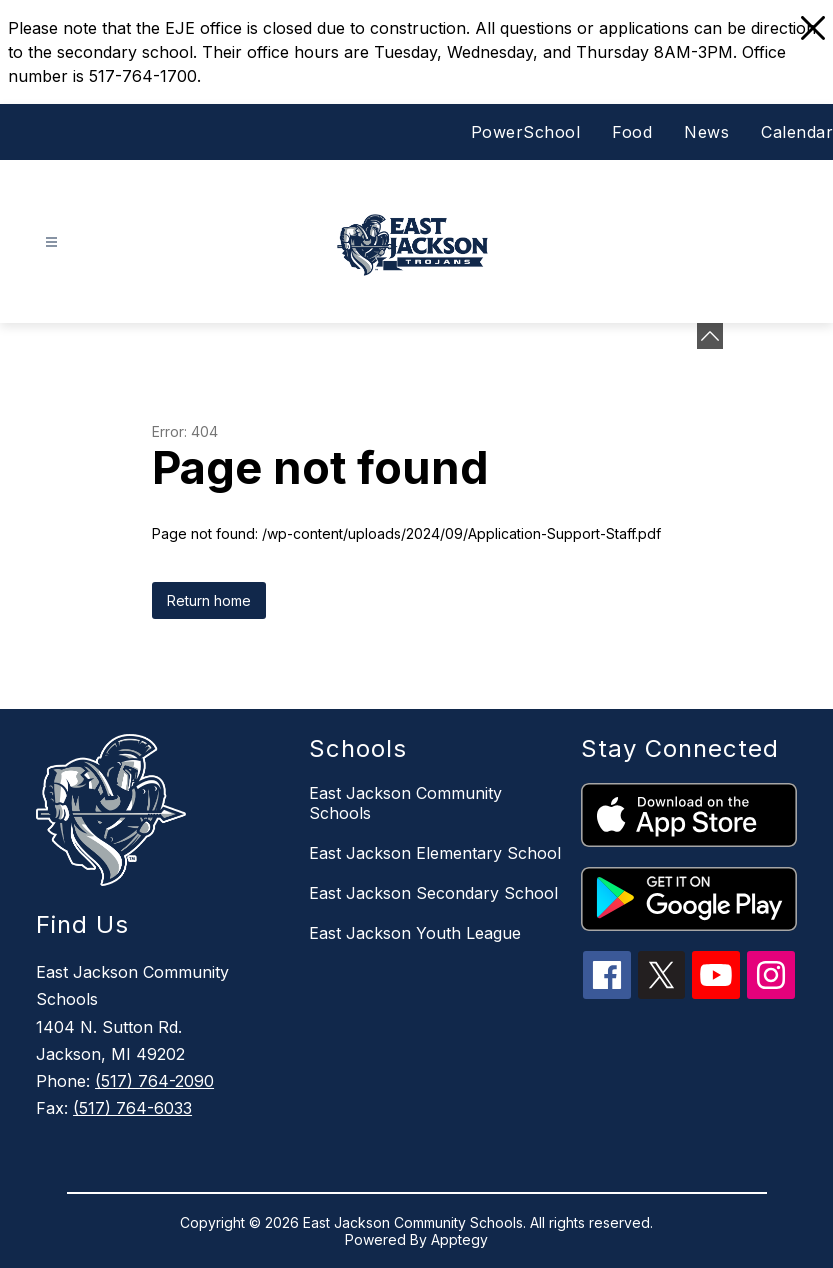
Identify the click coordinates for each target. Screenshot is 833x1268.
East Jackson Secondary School (433, 893)
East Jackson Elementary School (435, 853)
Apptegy (459, 1239)
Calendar (797, 132)
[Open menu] (51, 242)
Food (632, 132)
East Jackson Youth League (415, 933)
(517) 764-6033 (132, 1108)
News (706, 132)
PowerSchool (526, 132)
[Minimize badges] (710, 336)
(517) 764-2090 (154, 1081)
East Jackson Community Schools (405, 803)
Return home (209, 600)
